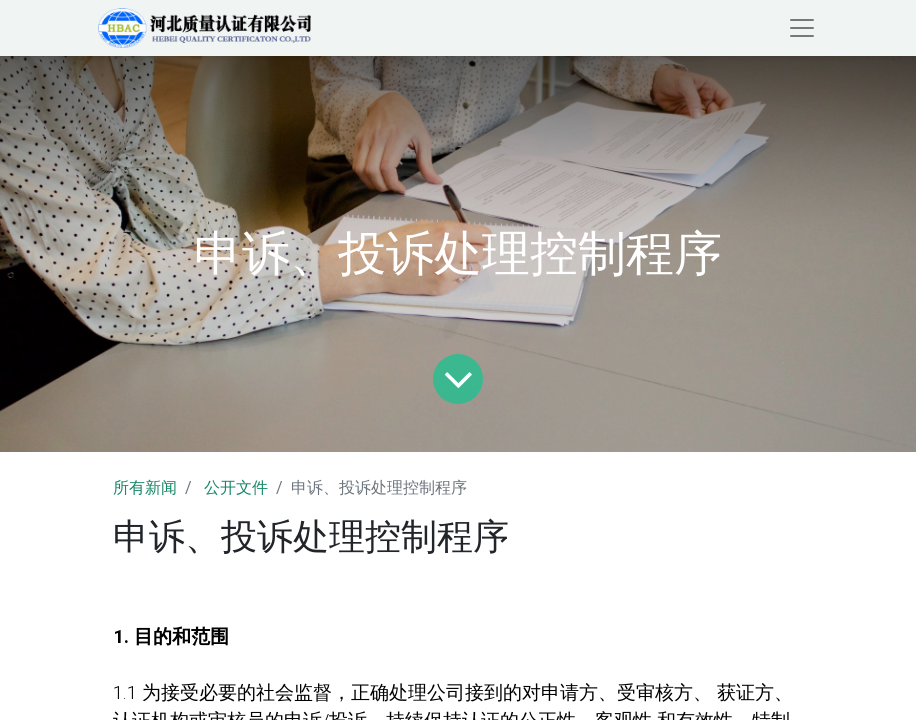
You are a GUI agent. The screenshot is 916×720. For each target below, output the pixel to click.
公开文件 (236, 487)
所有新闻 (145, 487)
